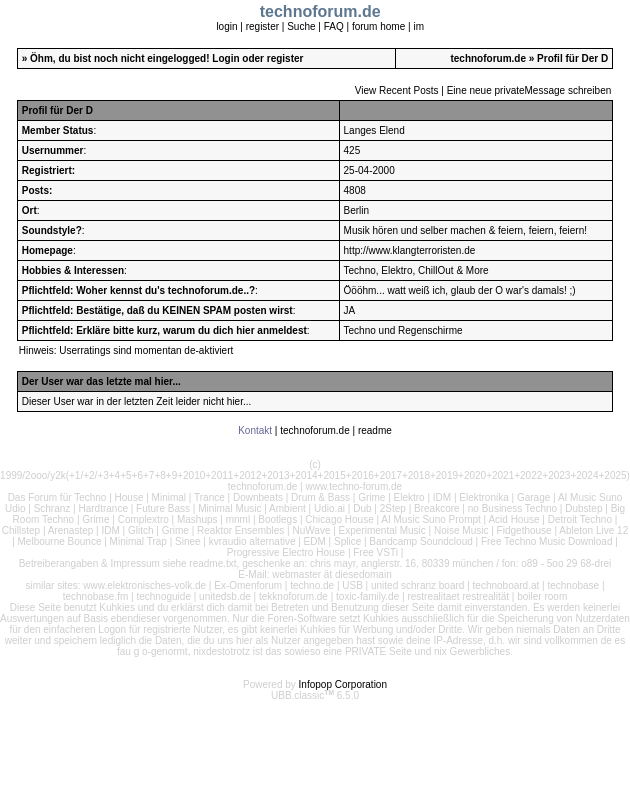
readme (375, 430)
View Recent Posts (397, 90)
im (418, 26)
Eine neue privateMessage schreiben (529, 90)
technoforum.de (488, 58)
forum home (378, 26)
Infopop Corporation (343, 684)
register (262, 26)
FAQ (334, 26)
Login (225, 58)
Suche (301, 26)
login (226, 26)
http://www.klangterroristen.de (410, 250)
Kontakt (255, 430)
